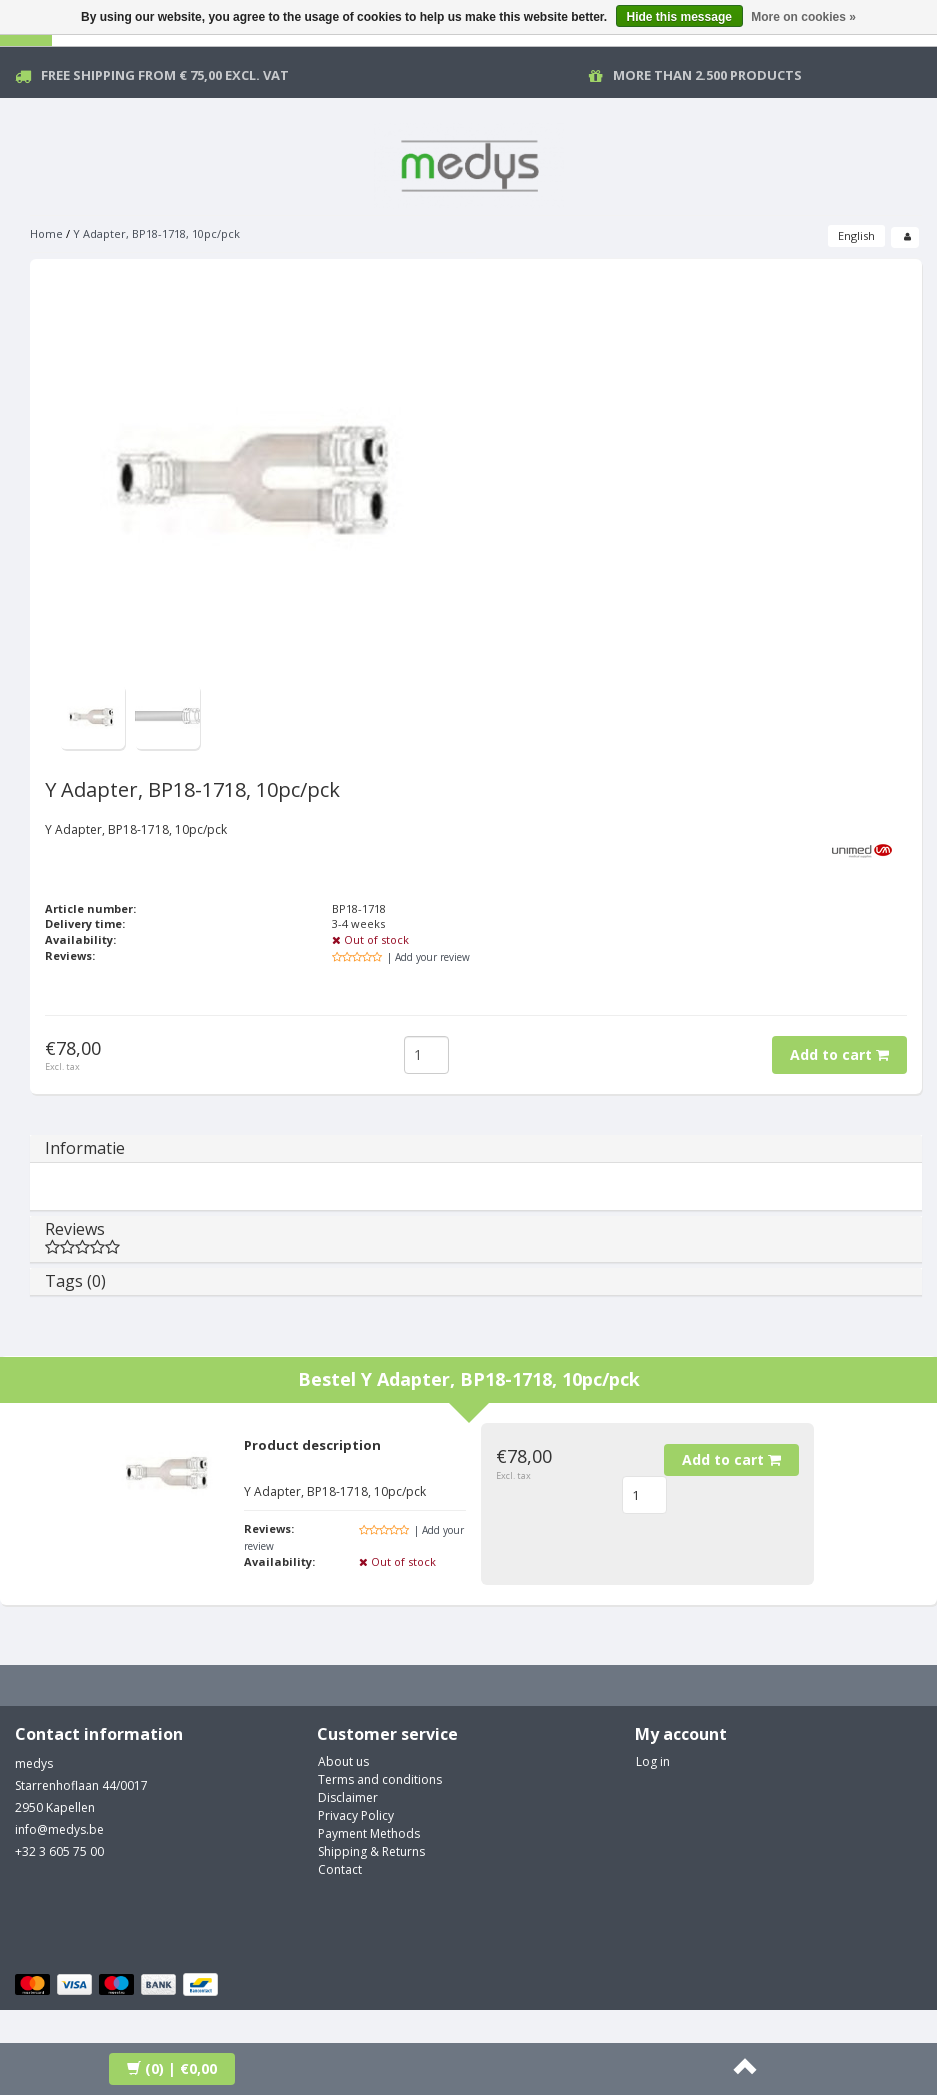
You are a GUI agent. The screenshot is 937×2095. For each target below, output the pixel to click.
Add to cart (839, 1054)
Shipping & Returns (371, 1851)
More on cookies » (803, 17)
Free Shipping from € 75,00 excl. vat (165, 75)
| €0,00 (172, 2068)
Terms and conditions (380, 1779)
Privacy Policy (356, 1815)
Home (46, 233)
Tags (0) (75, 1281)
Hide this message (679, 17)
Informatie (85, 1148)
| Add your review (428, 957)
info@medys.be (59, 1829)
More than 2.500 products (707, 75)
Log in (653, 1761)
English (856, 235)
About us (343, 1761)
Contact (340, 1869)
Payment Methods (369, 1833)
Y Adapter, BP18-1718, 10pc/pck (156, 233)
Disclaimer (348, 1797)
